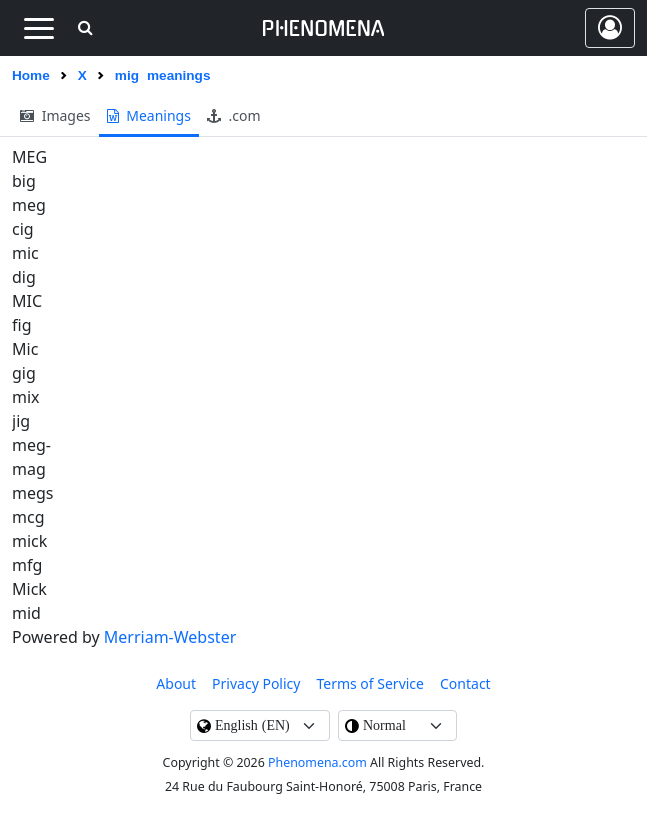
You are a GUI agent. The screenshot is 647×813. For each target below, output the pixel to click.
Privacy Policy (256, 683)
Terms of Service (370, 683)
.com (234, 115)
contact (465, 683)
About (176, 683)
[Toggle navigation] (38, 28)
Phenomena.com (317, 762)
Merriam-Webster (170, 637)
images (55, 115)
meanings (149, 115)
